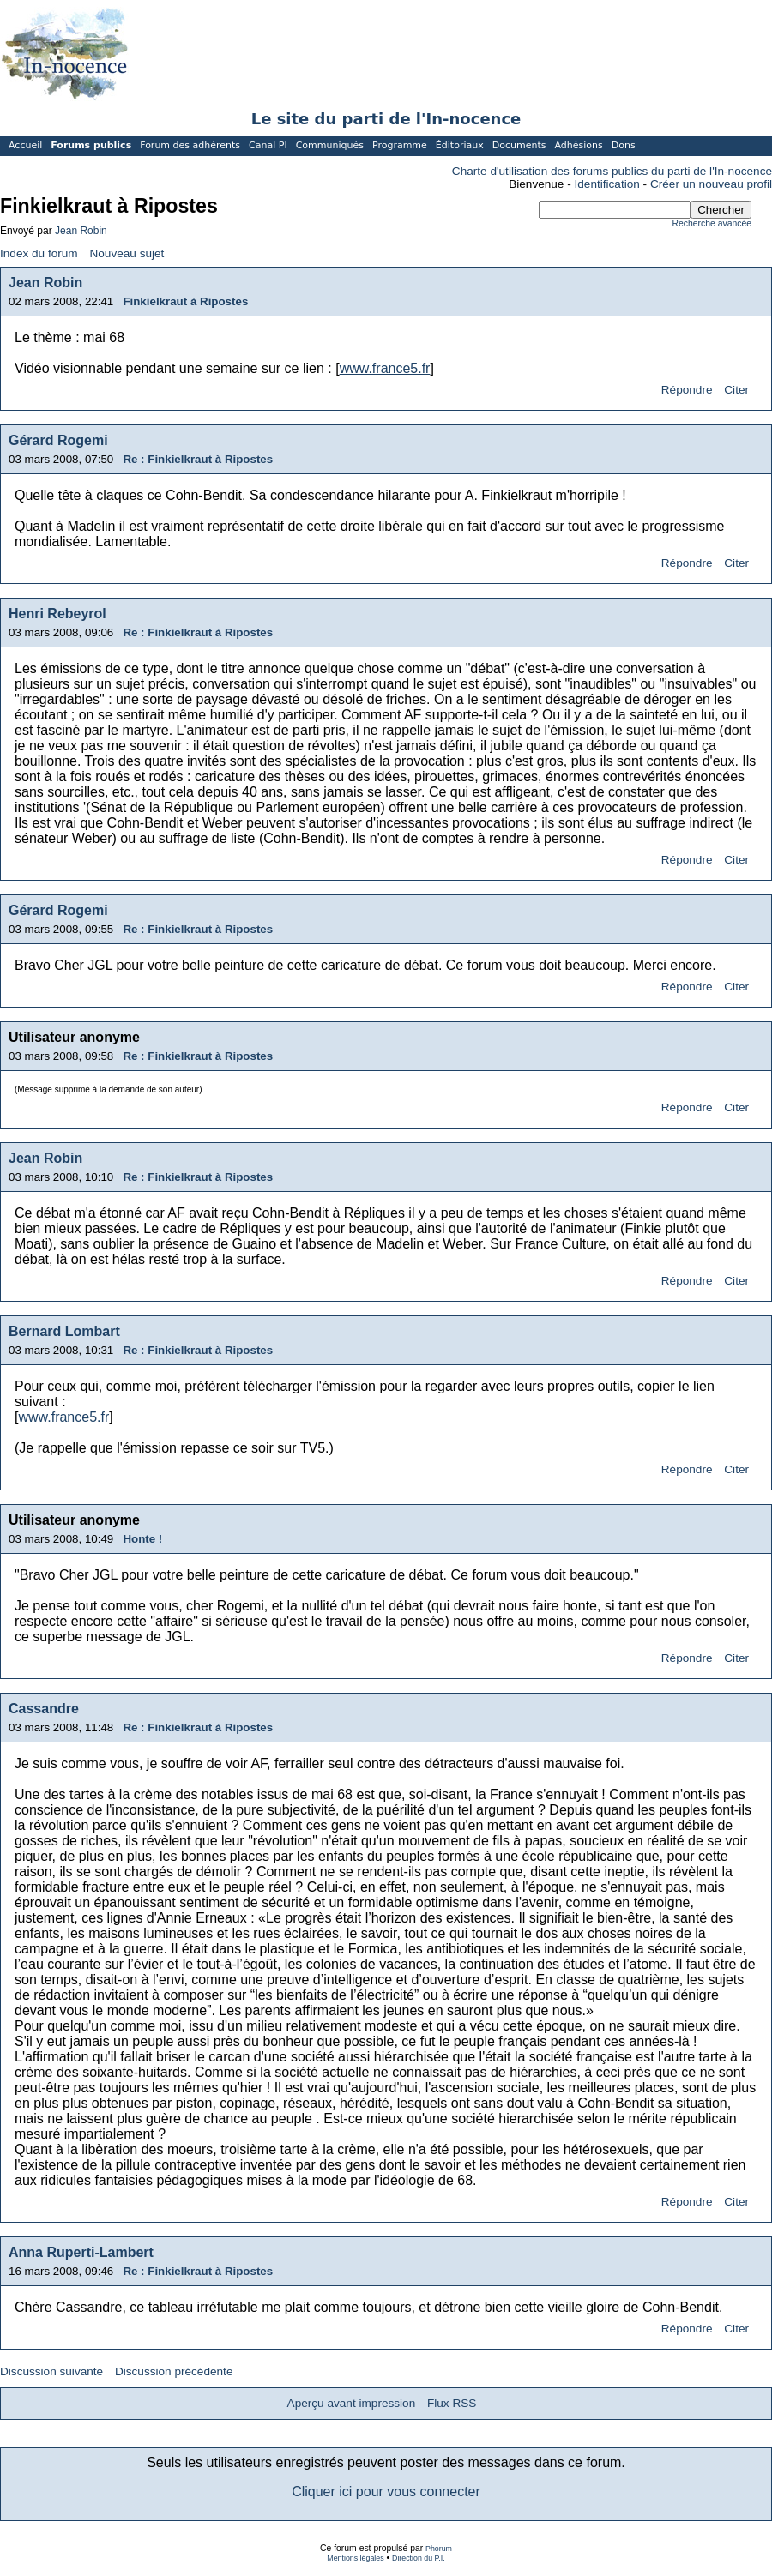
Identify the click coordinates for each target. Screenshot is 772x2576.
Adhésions (578, 145)
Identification (607, 184)
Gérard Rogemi (58, 440)
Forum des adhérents (190, 145)
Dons (624, 145)
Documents (519, 145)
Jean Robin (81, 231)
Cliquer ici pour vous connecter (386, 2491)
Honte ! (142, 1538)
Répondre (687, 389)
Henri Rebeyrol (57, 613)
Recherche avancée (711, 223)
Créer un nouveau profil (711, 184)
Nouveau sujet (126, 253)
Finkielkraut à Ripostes (185, 301)
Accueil (25, 145)
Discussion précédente (174, 2371)
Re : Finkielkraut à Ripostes (198, 459)
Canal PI (268, 145)
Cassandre (44, 1708)
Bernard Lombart (64, 1331)
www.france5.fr (385, 368)
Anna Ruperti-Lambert (81, 2252)
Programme (399, 145)
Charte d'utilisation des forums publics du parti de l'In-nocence (612, 171)
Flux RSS (451, 2403)
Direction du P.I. (418, 2558)
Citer (736, 389)
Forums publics (91, 145)
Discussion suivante (51, 2371)
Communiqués (330, 145)
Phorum (438, 2548)
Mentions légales (355, 2558)
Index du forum (39, 253)
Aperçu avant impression (351, 2403)
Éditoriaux (460, 145)
